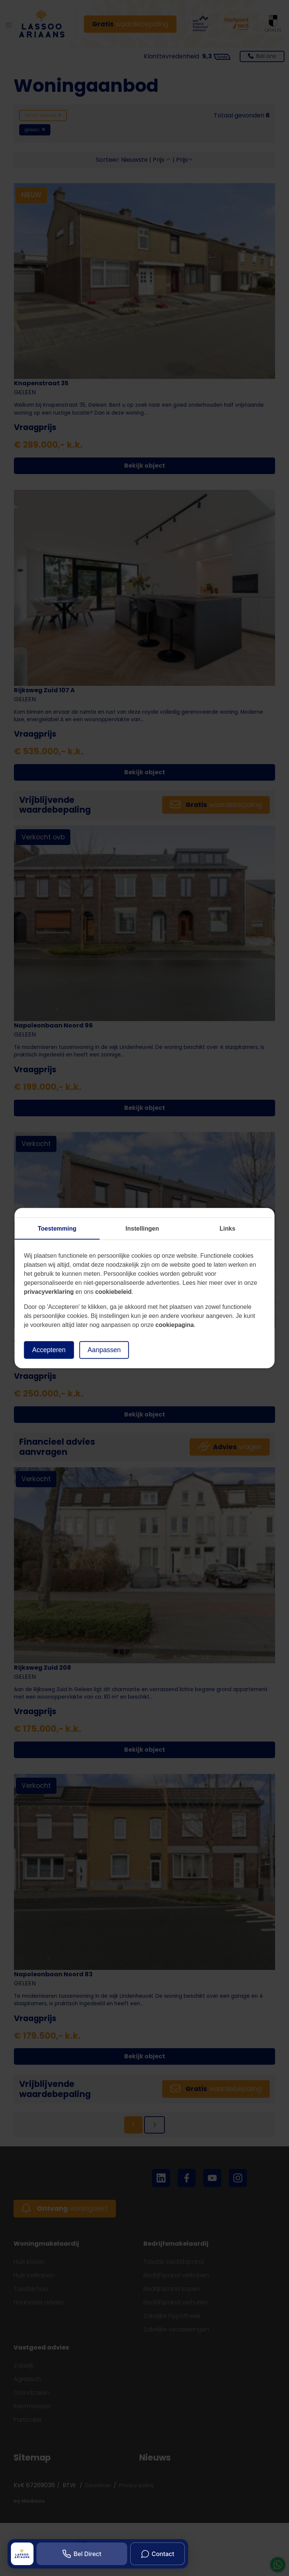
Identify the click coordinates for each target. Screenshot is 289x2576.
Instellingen (142, 1228)
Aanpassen (104, 1350)
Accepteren (48, 1350)
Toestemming (57, 1228)
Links (228, 1228)
